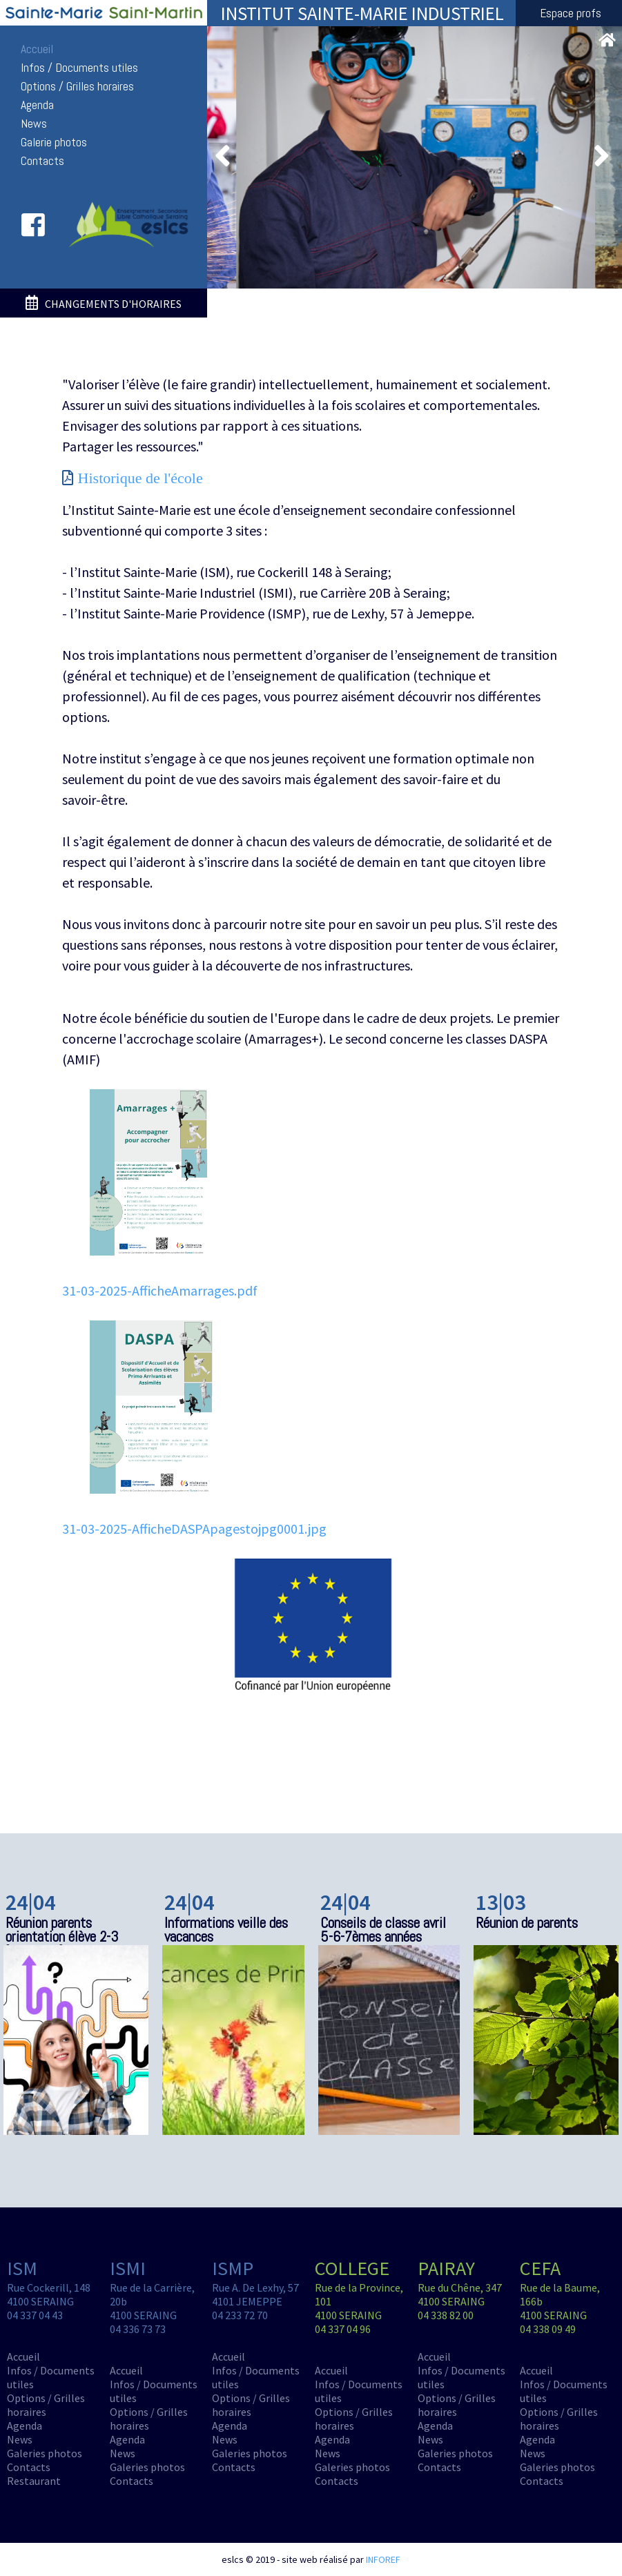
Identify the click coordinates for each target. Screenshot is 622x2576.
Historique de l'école (140, 477)
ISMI (128, 2268)
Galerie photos (54, 142)
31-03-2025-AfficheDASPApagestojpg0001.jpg (194, 1528)
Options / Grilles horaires (77, 86)
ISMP (232, 2268)
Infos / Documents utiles (79, 67)
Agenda (37, 105)
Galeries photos (44, 2453)
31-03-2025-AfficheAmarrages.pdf (159, 1290)
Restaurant (34, 2481)
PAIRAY (446, 2268)
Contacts (42, 160)
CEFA (540, 2268)
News (34, 123)
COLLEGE (352, 2268)
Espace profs (570, 13)
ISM (22, 2268)
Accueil (37, 49)
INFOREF (383, 2559)
